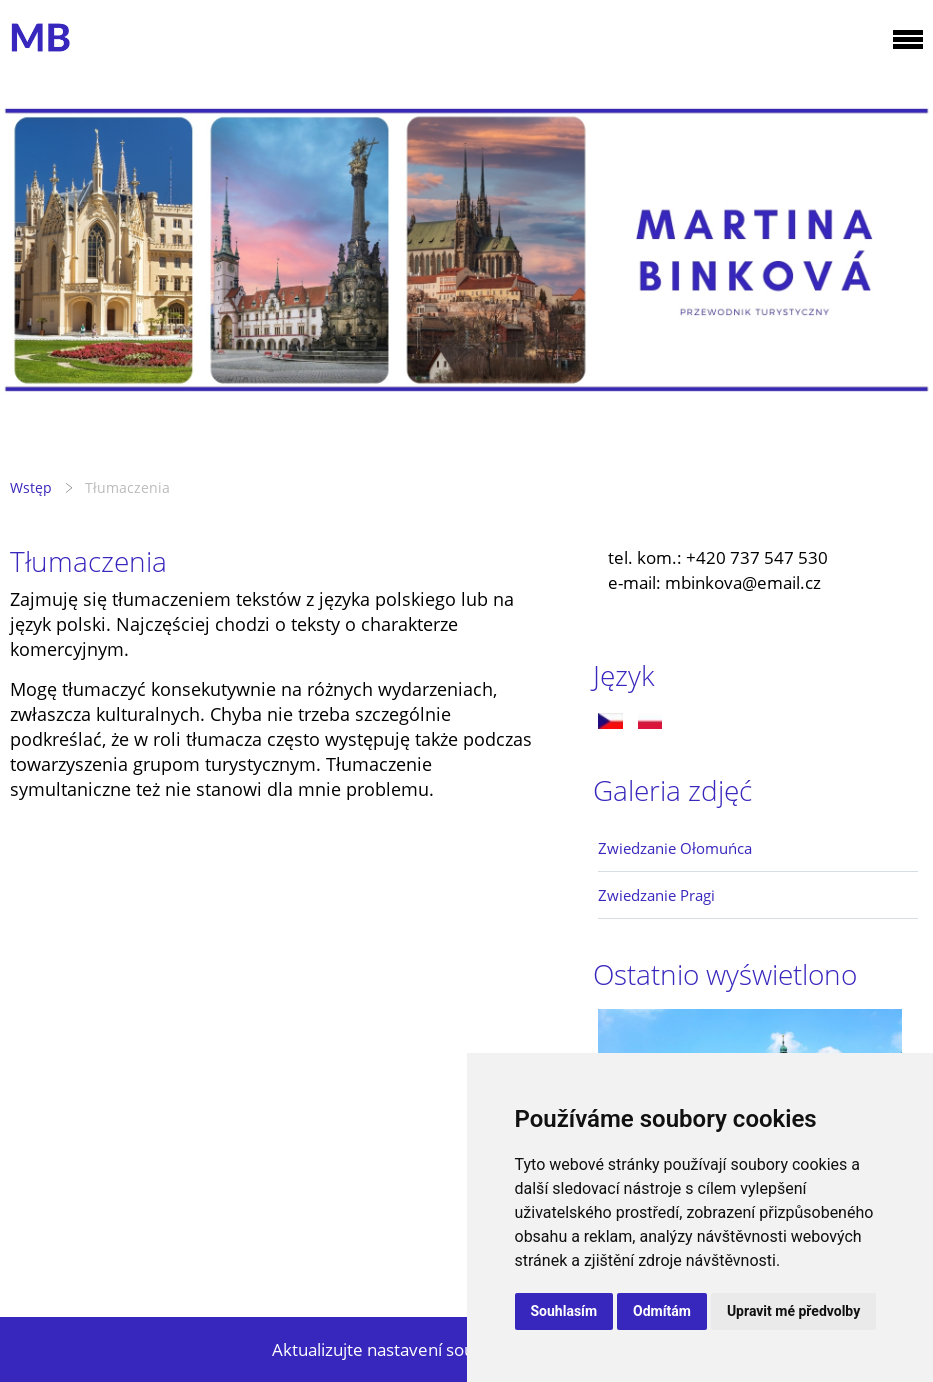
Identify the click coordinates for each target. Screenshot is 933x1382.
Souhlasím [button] (564, 1311)
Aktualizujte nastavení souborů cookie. (421, 1349)
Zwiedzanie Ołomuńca (675, 848)
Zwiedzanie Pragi (656, 895)
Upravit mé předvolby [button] (793, 1311)
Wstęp (31, 487)
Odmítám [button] (662, 1311)
